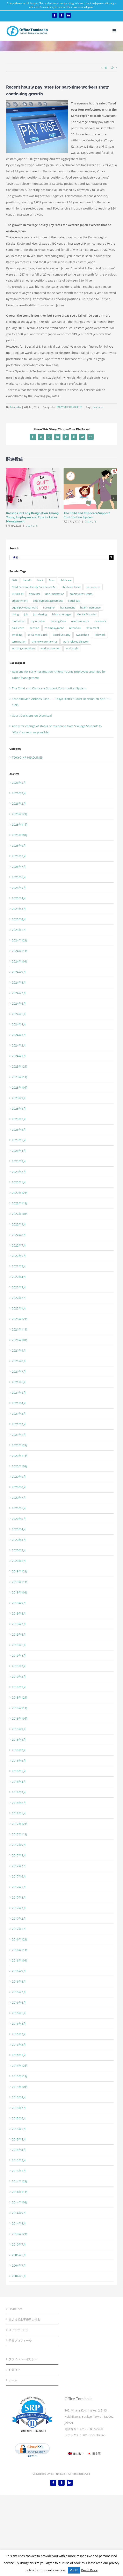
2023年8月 (19, 1108)
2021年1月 (19, 1435)
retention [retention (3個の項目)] (75, 628)
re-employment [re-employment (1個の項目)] (54, 628)
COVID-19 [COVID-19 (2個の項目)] (17, 594)
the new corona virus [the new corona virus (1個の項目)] (44, 641)
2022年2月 (19, 1298)
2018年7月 (19, 1750)
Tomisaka (15, 407)
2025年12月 (20, 814)
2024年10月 (20, 961)
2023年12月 (20, 1066)
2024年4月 (19, 1024)
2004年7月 (19, 2265)
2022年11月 (20, 1203)
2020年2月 (19, 1550)
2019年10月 (20, 1592)
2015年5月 (19, 2129)
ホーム (13, 2380)
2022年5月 (19, 1266)
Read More (89, 2570)
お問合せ (14, 2370)
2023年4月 (19, 1151)
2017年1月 (19, 1929)
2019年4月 (19, 1655)
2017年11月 (20, 1834)
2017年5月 (19, 1887)
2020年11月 (20, 1456)
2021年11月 (20, 1329)
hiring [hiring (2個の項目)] (15, 614)
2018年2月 (19, 1803)
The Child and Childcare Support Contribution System (49, 688)
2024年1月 (19, 1056)
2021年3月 (19, 1414)
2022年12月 (20, 1193)
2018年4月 (19, 1782)
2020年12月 (20, 1445)
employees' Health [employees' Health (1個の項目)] (81, 594)
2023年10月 (20, 1087)
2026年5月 (19, 783)
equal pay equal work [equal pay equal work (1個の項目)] (25, 607)
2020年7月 (19, 1498)
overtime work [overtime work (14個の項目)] (80, 621)
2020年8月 (19, 1487)
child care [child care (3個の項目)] (65, 580)
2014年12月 (20, 2181)
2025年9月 (19, 846)
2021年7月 (19, 1371)
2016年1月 (19, 2055)
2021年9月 (19, 1350)
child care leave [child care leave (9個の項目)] (71, 587)
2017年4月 (19, 1897)
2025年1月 (19, 930)
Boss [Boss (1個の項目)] (52, 580)
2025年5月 (19, 888)
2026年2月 (19, 803)
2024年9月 (19, 972)
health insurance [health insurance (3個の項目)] (90, 607)
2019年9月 (19, 1603)
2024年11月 (20, 951)
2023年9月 (19, 1098)
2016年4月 (19, 2024)
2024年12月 (20, 940)
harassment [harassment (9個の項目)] (67, 607)
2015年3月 (19, 2150)
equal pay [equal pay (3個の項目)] (74, 601)
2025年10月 (20, 835)
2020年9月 (19, 1477)
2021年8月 (19, 1361)
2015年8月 (19, 2097)
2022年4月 (19, 1277)
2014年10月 (20, 2202)
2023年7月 (19, 1119)
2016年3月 (19, 2034)
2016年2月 (19, 2045)
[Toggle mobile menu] (115, 30)
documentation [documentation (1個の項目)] (54, 594)
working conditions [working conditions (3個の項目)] (23, 648)
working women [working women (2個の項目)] (50, 648)
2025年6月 (19, 877)
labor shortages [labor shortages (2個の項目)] (61, 614)
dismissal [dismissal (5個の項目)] (34, 594)
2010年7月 (19, 2244)
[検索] (111, 557)
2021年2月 (19, 1424)
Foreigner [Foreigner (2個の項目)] (49, 607)
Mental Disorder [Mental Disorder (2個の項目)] (86, 614)
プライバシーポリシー (23, 2359)
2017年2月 (19, 1918)
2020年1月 (19, 1561)
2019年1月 (19, 1687)
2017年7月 (19, 1866)
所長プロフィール (20, 2340)
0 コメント (32, 525)
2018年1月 (19, 1813)
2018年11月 (20, 1708)
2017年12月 (20, 1824)
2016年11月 (20, 1950)
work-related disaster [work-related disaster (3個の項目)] (76, 641)
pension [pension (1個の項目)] (34, 628)
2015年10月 (20, 2087)
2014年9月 (19, 2213)
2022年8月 (19, 1235)
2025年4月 (19, 898)
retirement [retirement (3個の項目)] (92, 628)
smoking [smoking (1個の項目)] (17, 635)
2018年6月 (19, 1761)
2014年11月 (20, 2192)
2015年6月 (19, 2118)
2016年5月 (19, 2013)
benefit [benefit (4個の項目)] (27, 580)
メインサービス (19, 2330)
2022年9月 (19, 1224)
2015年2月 (19, 2160)
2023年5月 (19, 1140)
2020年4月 (19, 1529)
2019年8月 (19, 1613)
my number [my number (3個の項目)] (38, 621)
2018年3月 (19, 1792)
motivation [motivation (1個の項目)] (18, 621)
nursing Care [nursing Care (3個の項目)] (58, 621)
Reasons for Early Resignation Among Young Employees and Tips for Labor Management (32, 517)
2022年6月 (19, 1256)
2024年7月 (19, 993)
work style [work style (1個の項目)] (72, 648)
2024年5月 (19, 1014)
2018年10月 (20, 1718)
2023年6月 (19, 1130)
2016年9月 (19, 1971)
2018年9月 (19, 1729)
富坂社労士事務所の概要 (24, 2319)
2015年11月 (20, 2076)
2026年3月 (19, 793)
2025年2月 (19, 919)
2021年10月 (20, 1340)
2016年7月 (19, 1992)
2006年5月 (19, 2255)
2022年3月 (19, 1287)
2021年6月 (19, 1382)
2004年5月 (19, 2276)
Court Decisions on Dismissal (32, 715)
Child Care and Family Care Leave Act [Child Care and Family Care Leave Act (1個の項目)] (34, 587)
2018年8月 (19, 1739)
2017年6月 (19, 1876)
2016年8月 (19, 1981)
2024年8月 (19, 982)
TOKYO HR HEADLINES (69, 407)
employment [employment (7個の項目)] (20, 601)
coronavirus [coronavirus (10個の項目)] (93, 587)
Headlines (15, 2309)
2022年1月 (19, 1308)
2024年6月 (19, 1003)
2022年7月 (19, 1245)
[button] (9, 498)
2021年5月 (19, 1393)
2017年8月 (19, 1855)
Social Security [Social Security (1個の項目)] (61, 635)
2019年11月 (20, 1582)
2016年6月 (19, 2002)
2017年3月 (19, 1908)
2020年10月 (20, 1466)
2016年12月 (20, 1939)
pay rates (98, 407)
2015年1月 (19, 2171)
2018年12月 (20, 1697)
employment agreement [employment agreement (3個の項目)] (48, 601)
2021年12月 (20, 1319)
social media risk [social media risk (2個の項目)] (38, 635)
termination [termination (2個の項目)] (19, 641)
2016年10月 (20, 1960)
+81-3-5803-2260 (91, 2429)
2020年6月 (19, 1508)
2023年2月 (19, 1172)
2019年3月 (19, 1666)
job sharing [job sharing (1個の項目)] (40, 614)
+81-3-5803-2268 (94, 2435)
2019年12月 (20, 1571)
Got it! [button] (74, 2570)
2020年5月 (19, 1519)
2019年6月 (19, 1634)
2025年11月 (20, 824)
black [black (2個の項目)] (40, 580)
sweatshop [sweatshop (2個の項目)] (82, 635)
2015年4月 (19, 2139)
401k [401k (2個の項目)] (14, 580)
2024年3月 (19, 1035)
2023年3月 (19, 1161)
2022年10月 (20, 1214)
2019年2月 (19, 1677)
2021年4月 (19, 1403)
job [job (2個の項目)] (26, 614)
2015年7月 (19, 2108)
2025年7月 (19, 867)
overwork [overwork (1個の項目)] (100, 621)
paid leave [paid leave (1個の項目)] (18, 628)
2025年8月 (19, 856)
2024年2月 (19, 1045)
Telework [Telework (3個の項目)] (100, 635)
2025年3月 (19, 909)
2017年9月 (19, 1845)
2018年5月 (19, 1771)
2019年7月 (19, 1624)
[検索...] (59, 557)
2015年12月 (20, 2066)
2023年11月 (20, 1077)
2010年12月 (20, 2234)
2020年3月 (19, 1540)
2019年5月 (19, 1645)
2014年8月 (19, 2223)
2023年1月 (19, 1182)
